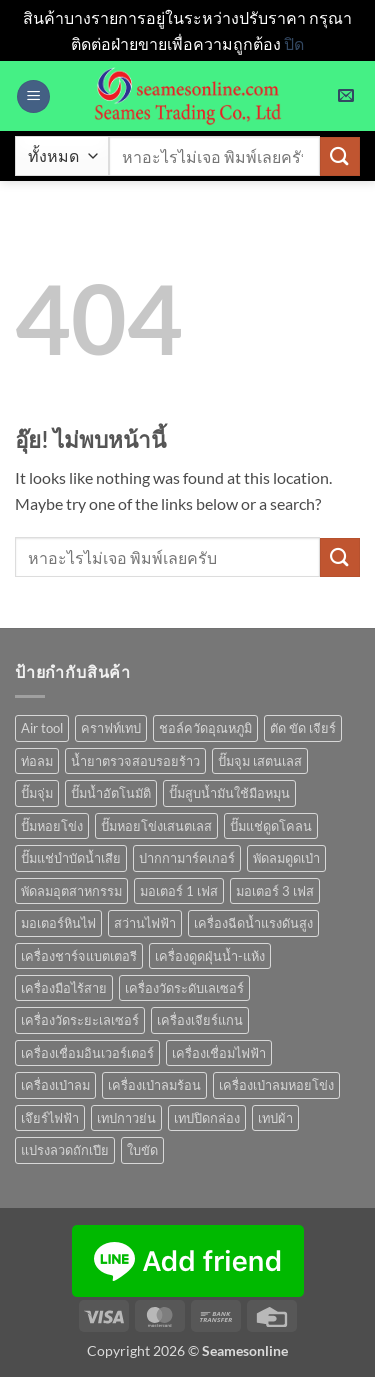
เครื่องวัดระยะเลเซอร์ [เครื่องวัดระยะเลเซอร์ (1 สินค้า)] (80, 1020)
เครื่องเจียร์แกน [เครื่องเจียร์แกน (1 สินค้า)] (200, 1020)
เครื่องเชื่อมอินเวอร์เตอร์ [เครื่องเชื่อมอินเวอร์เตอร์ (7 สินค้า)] (87, 1053)
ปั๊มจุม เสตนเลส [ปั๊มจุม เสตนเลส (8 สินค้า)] (260, 761)
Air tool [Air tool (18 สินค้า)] (42, 728)
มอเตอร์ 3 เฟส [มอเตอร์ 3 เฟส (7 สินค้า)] (275, 891)
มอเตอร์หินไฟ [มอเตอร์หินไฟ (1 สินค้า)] (58, 923)
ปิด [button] (294, 43)
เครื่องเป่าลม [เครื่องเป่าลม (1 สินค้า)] (55, 1085)
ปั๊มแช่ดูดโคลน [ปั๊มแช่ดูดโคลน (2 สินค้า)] (271, 826)
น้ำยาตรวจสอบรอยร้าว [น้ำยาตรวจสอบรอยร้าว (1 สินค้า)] (135, 761)
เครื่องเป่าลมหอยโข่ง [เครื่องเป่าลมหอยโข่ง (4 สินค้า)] (276, 1085)
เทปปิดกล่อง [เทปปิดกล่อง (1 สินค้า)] (207, 1118)
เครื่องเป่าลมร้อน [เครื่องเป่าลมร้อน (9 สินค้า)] (154, 1085)
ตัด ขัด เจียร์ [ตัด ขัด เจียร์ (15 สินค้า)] (303, 728)
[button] (33, 96)
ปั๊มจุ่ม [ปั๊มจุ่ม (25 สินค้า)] (37, 793)
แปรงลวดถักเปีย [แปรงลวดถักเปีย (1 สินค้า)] (65, 1150)
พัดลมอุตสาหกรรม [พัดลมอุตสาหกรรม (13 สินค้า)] (71, 891)
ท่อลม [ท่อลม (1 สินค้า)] (37, 761)
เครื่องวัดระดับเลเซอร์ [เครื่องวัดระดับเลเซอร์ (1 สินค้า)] (184, 988)
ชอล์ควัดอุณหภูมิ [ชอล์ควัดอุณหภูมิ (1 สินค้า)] (205, 728)
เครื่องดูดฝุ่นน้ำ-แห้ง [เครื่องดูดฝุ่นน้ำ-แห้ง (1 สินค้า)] (210, 956)
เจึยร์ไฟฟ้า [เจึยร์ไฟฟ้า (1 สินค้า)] (50, 1118)
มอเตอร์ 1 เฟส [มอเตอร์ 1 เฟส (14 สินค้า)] (179, 891)
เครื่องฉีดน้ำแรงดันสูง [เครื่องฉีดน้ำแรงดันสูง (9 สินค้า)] (253, 923)
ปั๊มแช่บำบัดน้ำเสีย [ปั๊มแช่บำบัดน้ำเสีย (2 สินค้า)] (71, 858)
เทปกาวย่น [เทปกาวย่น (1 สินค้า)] (126, 1118)
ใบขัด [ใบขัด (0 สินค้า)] (142, 1150)
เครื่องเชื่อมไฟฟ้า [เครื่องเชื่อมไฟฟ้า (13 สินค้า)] (219, 1053)
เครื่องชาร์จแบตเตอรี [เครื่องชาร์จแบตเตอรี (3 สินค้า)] (79, 956)
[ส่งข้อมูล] (340, 156)
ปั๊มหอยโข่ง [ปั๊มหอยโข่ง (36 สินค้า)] (52, 826)
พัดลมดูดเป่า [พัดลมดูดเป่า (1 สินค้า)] (286, 858)
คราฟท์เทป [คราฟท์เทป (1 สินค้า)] (111, 728)
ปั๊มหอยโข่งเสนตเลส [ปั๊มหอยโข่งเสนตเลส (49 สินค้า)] (156, 826)
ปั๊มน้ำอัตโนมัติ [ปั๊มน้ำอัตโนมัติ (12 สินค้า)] (111, 793)
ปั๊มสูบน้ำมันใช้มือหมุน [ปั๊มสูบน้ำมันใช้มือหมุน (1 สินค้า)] (229, 793)
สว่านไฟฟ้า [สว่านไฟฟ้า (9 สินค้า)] (145, 923)
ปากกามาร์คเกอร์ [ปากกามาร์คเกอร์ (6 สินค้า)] (187, 858)
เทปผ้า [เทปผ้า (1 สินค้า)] (275, 1118)
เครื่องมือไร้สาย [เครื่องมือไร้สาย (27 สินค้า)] (64, 988)
